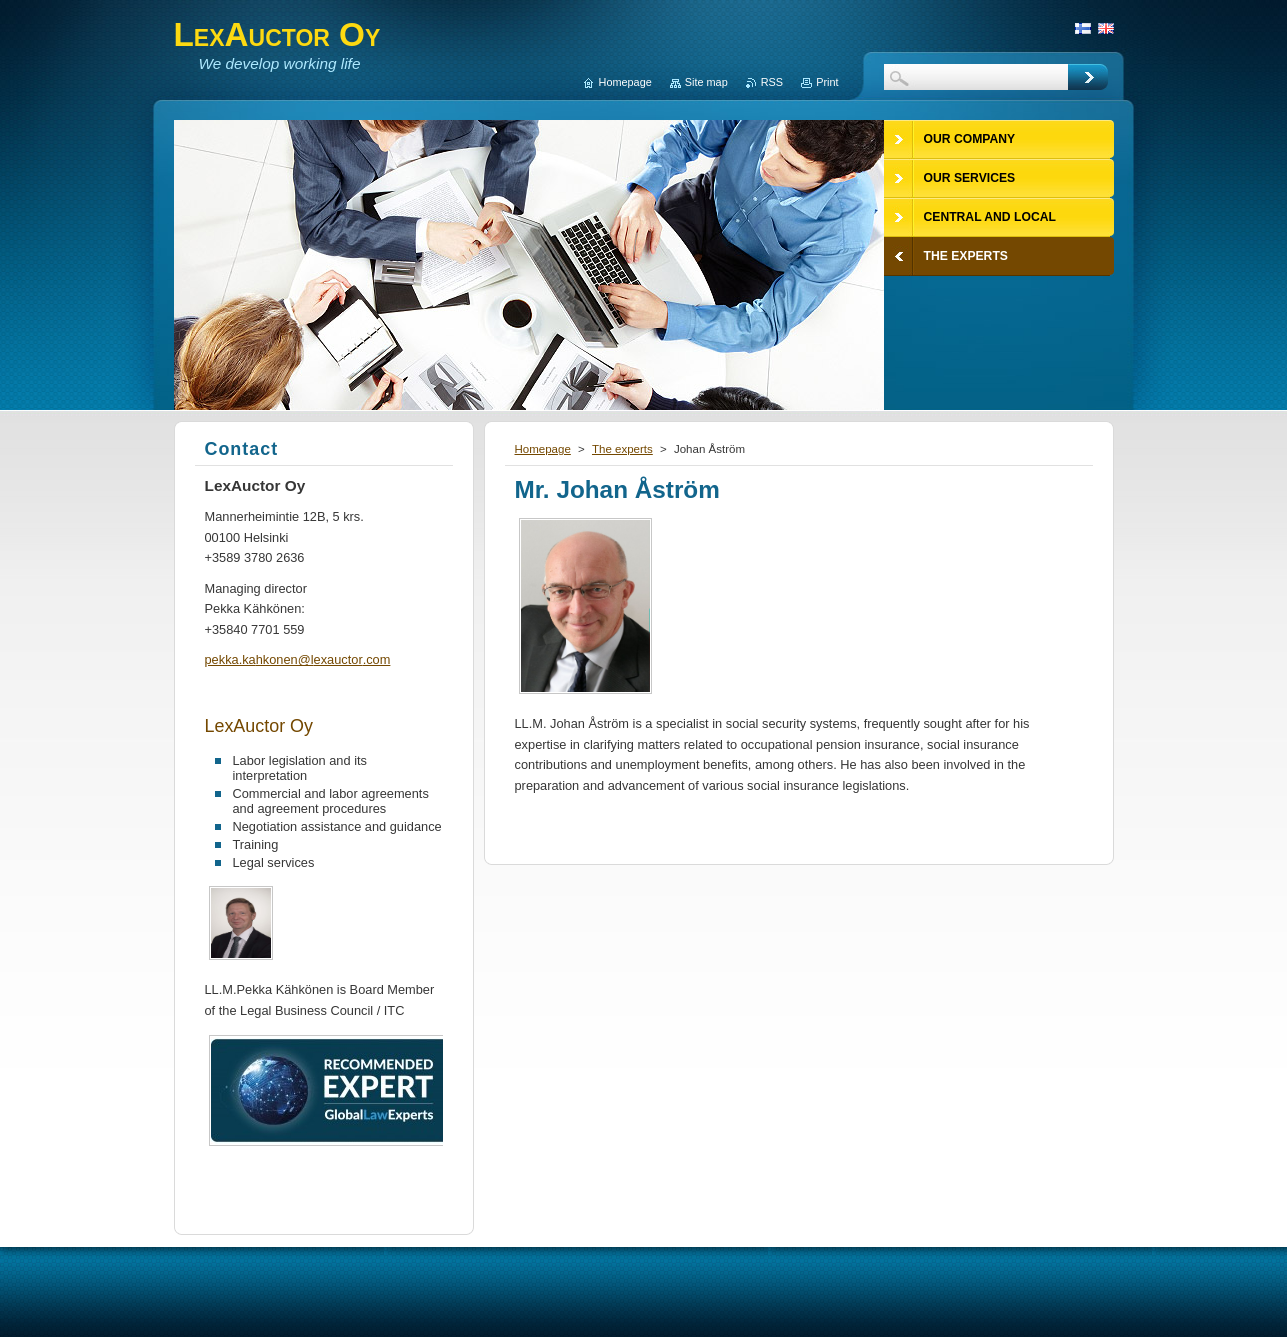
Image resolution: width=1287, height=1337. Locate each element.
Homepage (543, 449)
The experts (622, 449)
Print (827, 82)
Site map (706, 82)
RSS (772, 82)
